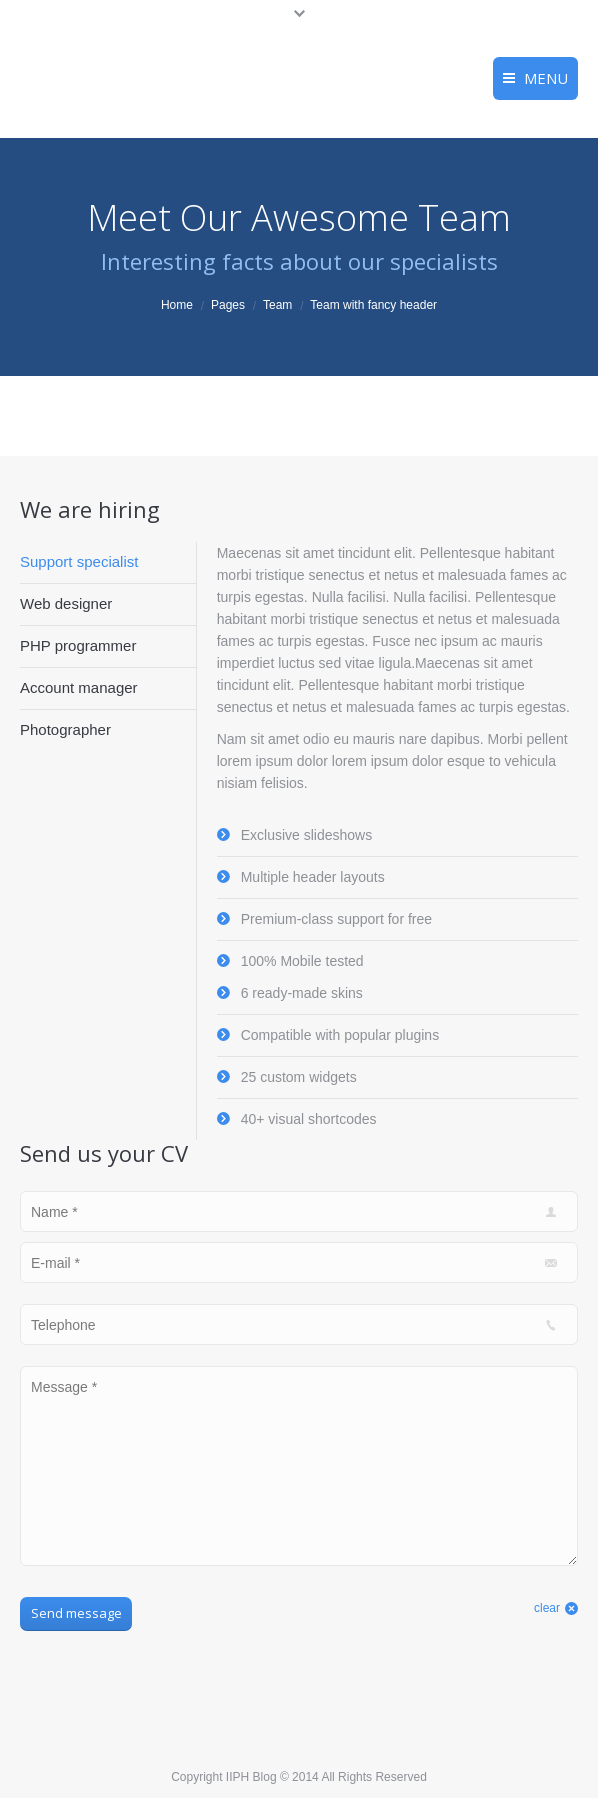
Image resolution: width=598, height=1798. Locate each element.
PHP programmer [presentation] (78, 645)
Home (177, 305)
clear (547, 1608)
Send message (76, 1613)
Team (277, 305)
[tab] (108, 562)
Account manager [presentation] (79, 687)
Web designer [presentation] (66, 603)
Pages (228, 305)
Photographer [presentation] (65, 729)
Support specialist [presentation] (79, 561)
